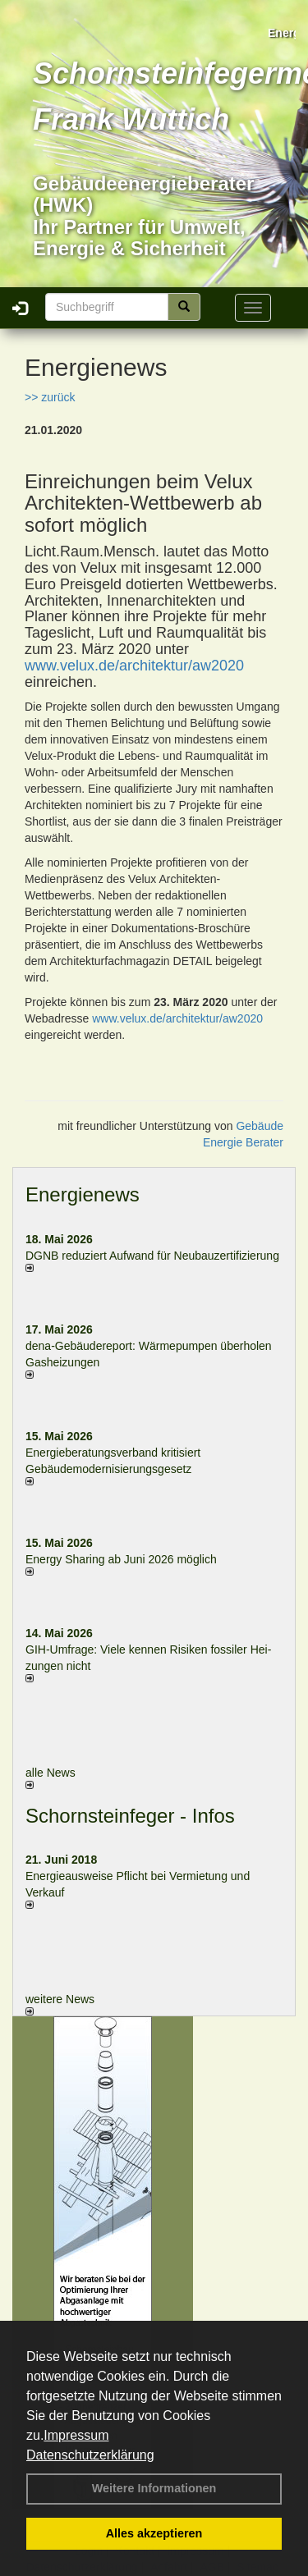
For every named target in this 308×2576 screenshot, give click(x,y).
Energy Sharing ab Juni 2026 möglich (121, 1559)
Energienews (82, 1194)
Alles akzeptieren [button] (154, 2533)
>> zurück (50, 397)
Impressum (76, 2435)
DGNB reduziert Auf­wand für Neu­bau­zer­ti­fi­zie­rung (152, 1255)
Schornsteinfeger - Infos (130, 1816)
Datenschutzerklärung (90, 2455)
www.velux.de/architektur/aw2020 (134, 665)
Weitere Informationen (154, 2488)
